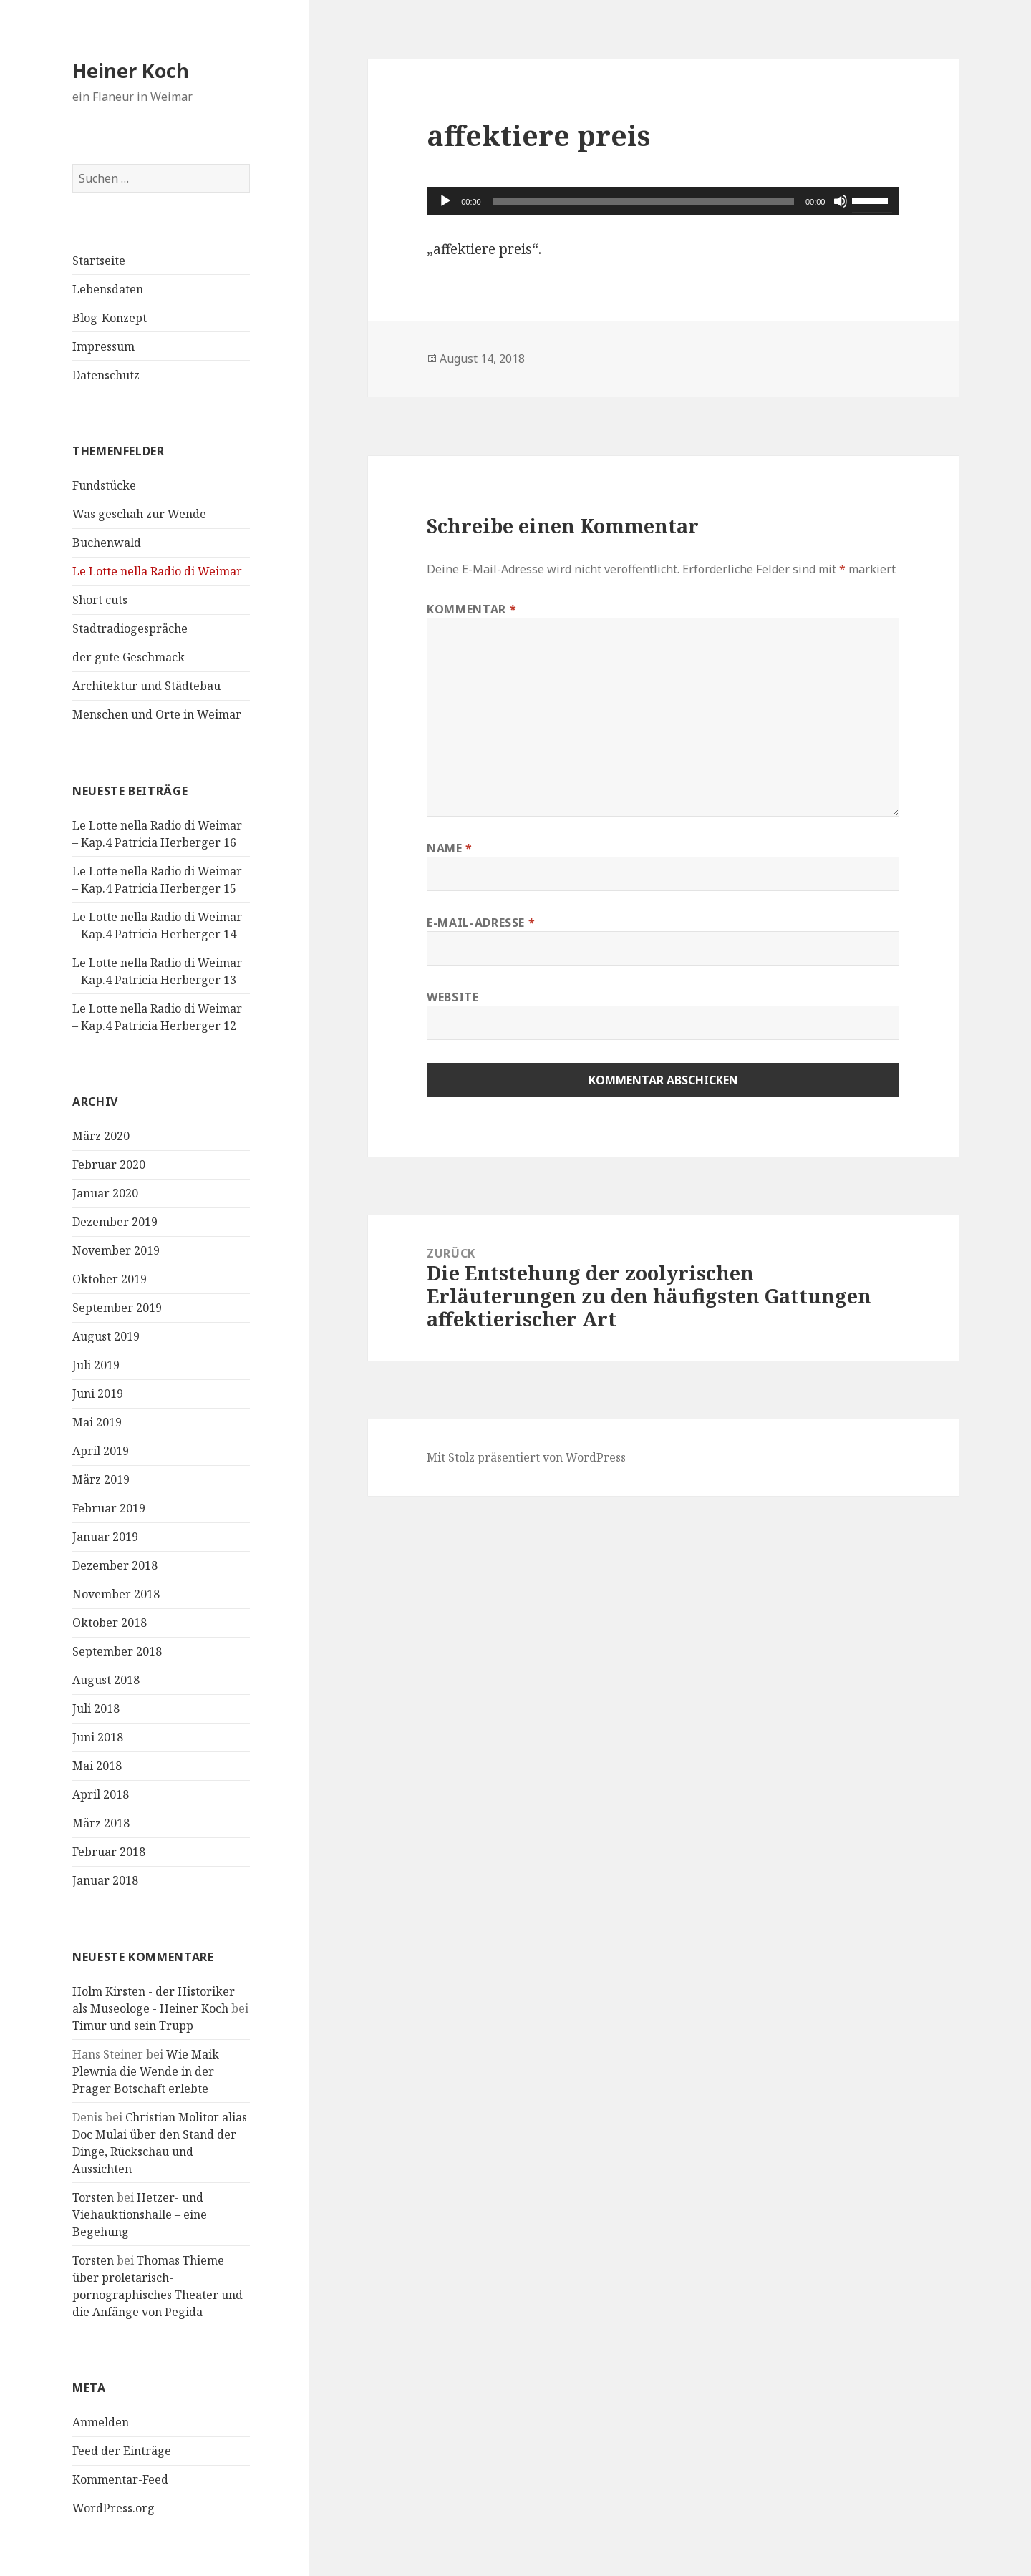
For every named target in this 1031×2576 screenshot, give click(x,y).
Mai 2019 (97, 1423)
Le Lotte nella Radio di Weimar (157, 571)
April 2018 (100, 1795)
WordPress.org (113, 2509)
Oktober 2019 (109, 1280)
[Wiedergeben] (445, 201)
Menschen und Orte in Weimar (156, 714)
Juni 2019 (97, 1394)
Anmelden (100, 2423)
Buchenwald (106, 542)
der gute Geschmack (128, 657)
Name (450, 848)
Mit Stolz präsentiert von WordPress (526, 1457)
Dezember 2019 (115, 1222)
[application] (663, 201)
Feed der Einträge (121, 2451)
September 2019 (117, 1308)
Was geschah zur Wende (139, 514)
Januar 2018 (105, 1881)
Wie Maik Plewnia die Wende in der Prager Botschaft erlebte (145, 2071)
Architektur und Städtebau (146, 686)
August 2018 (106, 1680)
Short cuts (99, 600)
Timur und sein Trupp (132, 2025)
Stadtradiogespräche (130, 628)
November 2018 (116, 1595)
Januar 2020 (105, 1194)
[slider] (643, 201)
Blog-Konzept (109, 318)
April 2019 (100, 1451)
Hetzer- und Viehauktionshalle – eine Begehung (139, 2214)
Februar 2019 (108, 1509)
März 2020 (101, 1136)
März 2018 (101, 1824)
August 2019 (106, 1337)
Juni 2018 (97, 1738)
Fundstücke (104, 485)
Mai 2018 (97, 1766)
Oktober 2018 (109, 1623)
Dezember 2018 (115, 1566)
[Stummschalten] (840, 201)
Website (452, 997)
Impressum (103, 346)
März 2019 (101, 1480)
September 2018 (117, 1652)
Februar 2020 (108, 1165)
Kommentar (471, 609)
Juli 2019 (96, 1366)
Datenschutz (106, 375)
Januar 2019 (105, 1537)
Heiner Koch (130, 70)
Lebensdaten (107, 289)
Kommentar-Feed (120, 2480)
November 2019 (116, 1251)
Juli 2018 (96, 1709)
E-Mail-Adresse (481, 922)
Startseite (98, 260)
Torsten (93, 2197)
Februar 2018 (108, 1852)
